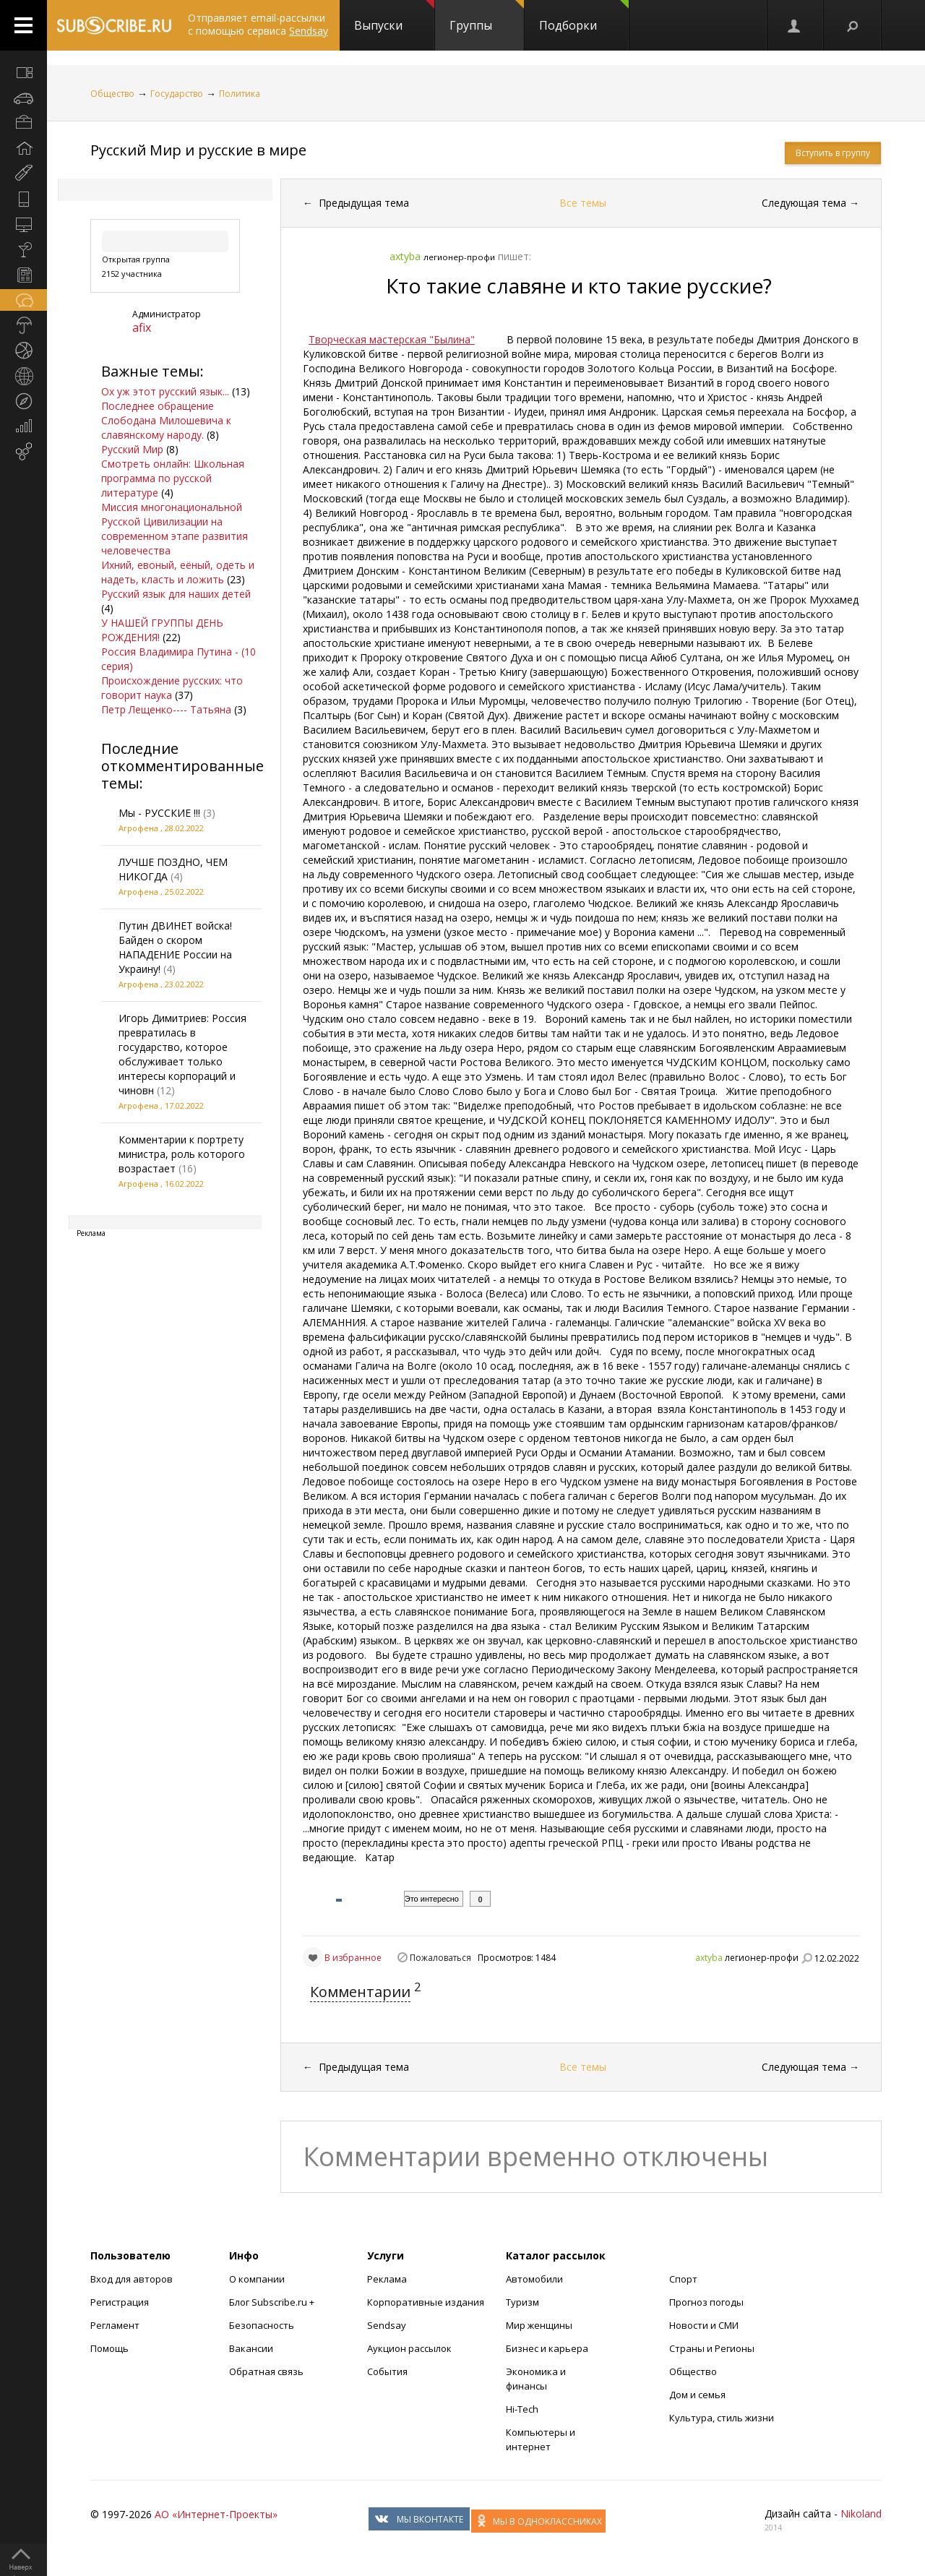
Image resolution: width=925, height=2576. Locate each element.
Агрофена (138, 828)
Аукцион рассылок (409, 2348)
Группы (486, 16)
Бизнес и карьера (547, 2348)
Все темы (582, 203)
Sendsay (386, 2325)
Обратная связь (266, 2371)
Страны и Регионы (711, 2348)
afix (141, 327)
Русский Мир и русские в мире (198, 150)
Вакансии (251, 2348)
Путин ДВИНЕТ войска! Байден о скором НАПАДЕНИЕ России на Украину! (175, 947)
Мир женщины (539, 2325)
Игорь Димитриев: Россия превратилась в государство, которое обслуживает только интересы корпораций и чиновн (182, 1054)
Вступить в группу (833, 153)
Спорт (683, 2278)
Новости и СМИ (704, 2325)
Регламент (114, 2325)
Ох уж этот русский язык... (165, 391)
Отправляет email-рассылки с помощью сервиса (258, 24)
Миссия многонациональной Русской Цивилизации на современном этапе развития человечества (174, 528)
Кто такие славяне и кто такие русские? (579, 285)
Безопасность (261, 2325)
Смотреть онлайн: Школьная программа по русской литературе (172, 478)
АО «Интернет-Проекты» (216, 2514)
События (387, 2371)
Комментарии (360, 1991)
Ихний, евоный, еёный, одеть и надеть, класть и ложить (177, 572)
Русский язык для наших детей (176, 594)
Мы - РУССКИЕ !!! (159, 813)
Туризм (522, 2302)
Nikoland (861, 2513)
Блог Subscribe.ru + (273, 2302)
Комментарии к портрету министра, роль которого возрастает (182, 1154)
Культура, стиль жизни (721, 2417)
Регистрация (119, 2302)
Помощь (109, 2348)
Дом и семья (697, 2394)
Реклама (387, 2278)
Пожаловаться (440, 1958)
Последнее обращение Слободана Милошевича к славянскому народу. (166, 420)
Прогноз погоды (706, 2302)
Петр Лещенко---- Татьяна (166, 709)
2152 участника (132, 273)
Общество (112, 93)
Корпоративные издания (425, 2302)
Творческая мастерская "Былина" (392, 339)
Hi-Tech (522, 2409)
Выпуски (394, 16)
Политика (239, 93)
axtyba (709, 1958)
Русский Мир (132, 449)
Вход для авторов (131, 2278)
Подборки (584, 16)
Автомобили (534, 2278)
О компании (257, 2278)
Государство (176, 93)
